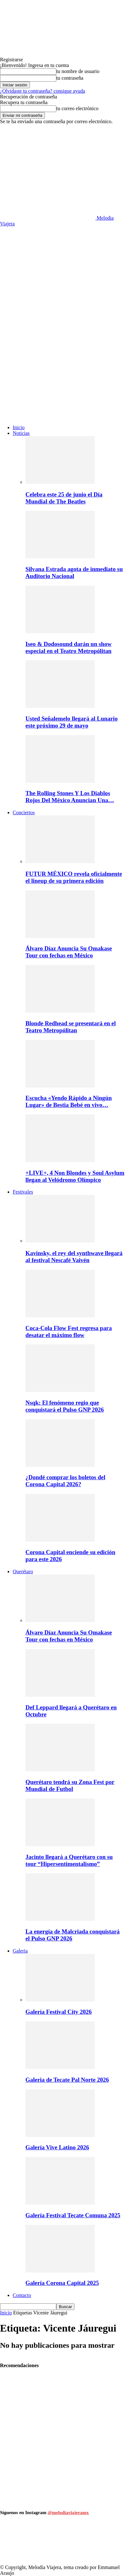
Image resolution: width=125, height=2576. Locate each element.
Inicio (18, 427)
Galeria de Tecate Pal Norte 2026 (67, 2079)
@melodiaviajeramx (68, 2512)
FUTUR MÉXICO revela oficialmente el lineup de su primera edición (73, 877)
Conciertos (24, 812)
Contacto (22, 2295)
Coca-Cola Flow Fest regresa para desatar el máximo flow (68, 1331)
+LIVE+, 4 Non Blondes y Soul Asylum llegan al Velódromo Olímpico (74, 1176)
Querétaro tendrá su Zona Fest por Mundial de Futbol (70, 1785)
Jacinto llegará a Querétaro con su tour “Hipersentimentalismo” (69, 1860)
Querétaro (23, 1571)
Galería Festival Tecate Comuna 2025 (72, 2215)
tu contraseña (69, 78)
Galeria (20, 1951)
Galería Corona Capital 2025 (62, 2283)
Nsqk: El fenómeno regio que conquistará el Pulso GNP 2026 (64, 1406)
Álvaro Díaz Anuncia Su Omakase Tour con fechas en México (68, 952)
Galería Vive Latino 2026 (57, 2147)
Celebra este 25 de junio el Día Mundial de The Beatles (63, 498)
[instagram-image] (21, 2544)
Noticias (21, 433)
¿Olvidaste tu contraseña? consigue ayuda (42, 91)
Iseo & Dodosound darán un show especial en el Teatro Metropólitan (68, 647)
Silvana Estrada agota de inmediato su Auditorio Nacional (74, 572)
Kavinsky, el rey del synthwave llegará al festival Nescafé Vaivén (73, 1256)
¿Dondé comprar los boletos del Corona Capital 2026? (65, 1481)
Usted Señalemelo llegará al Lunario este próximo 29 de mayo (71, 722)
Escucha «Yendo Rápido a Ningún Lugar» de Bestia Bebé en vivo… (68, 1101)
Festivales (23, 1192)
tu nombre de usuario (78, 71)
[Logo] (47, 320)
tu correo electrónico (77, 108)
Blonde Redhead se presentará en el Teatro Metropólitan (70, 1027)
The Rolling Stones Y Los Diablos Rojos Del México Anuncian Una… (69, 796)
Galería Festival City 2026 (58, 2011)
